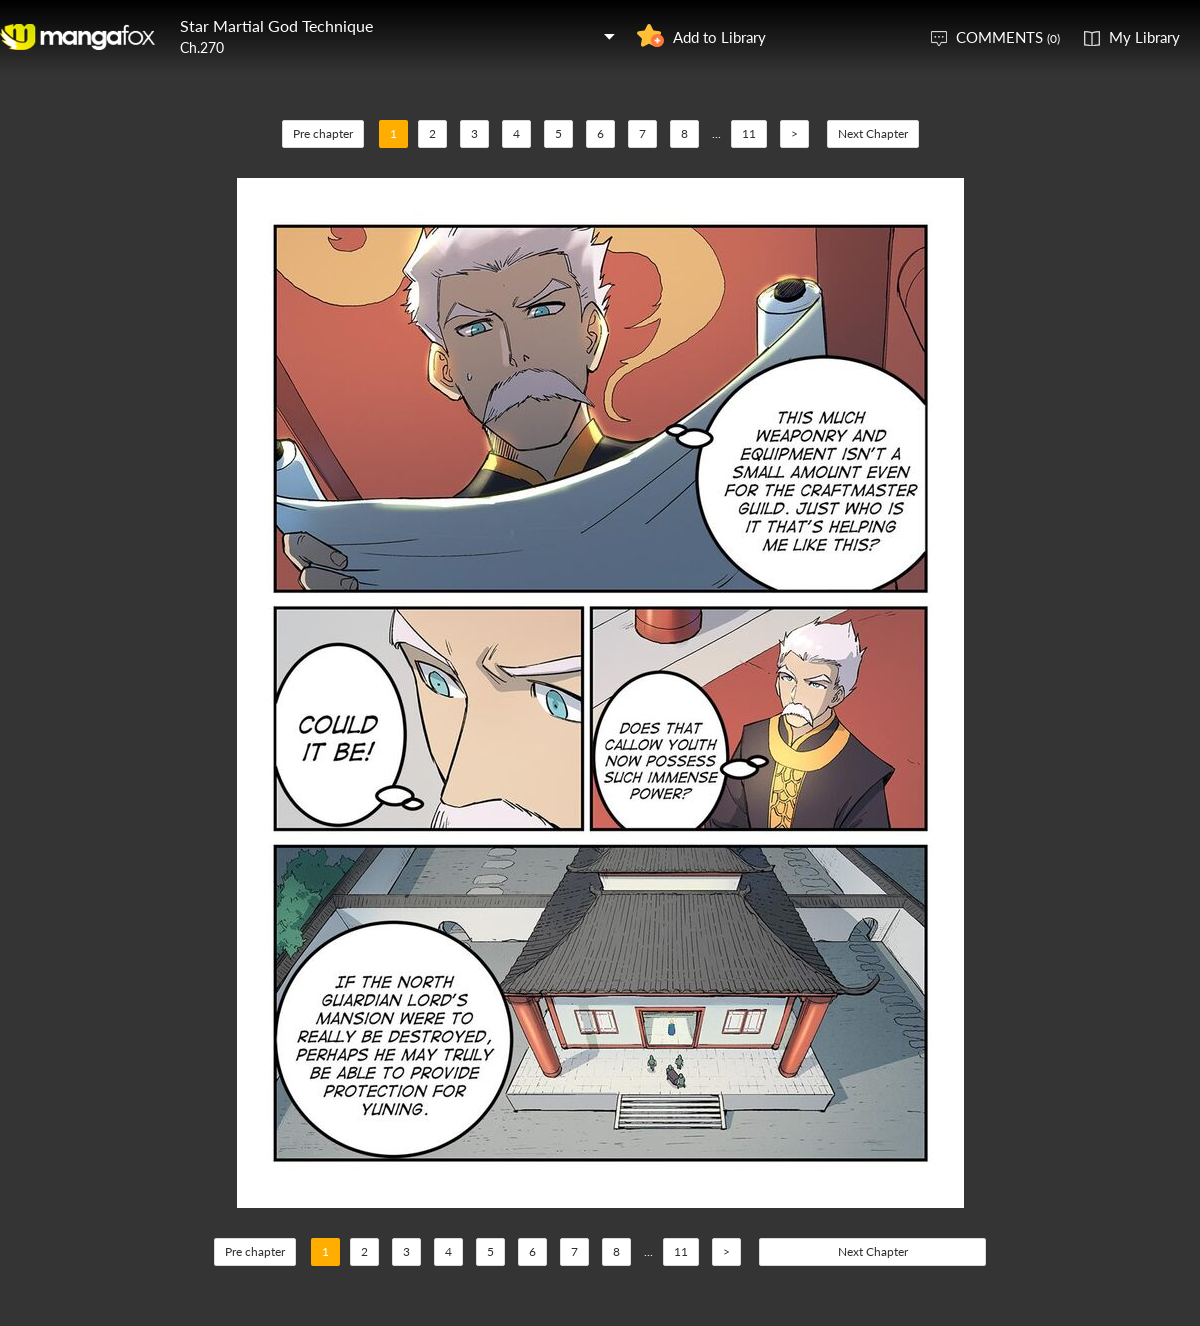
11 (749, 133)
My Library (1144, 37)
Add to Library (719, 37)
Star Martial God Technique (276, 25)
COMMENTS (1008, 37)
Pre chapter (323, 133)
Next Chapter (873, 133)
